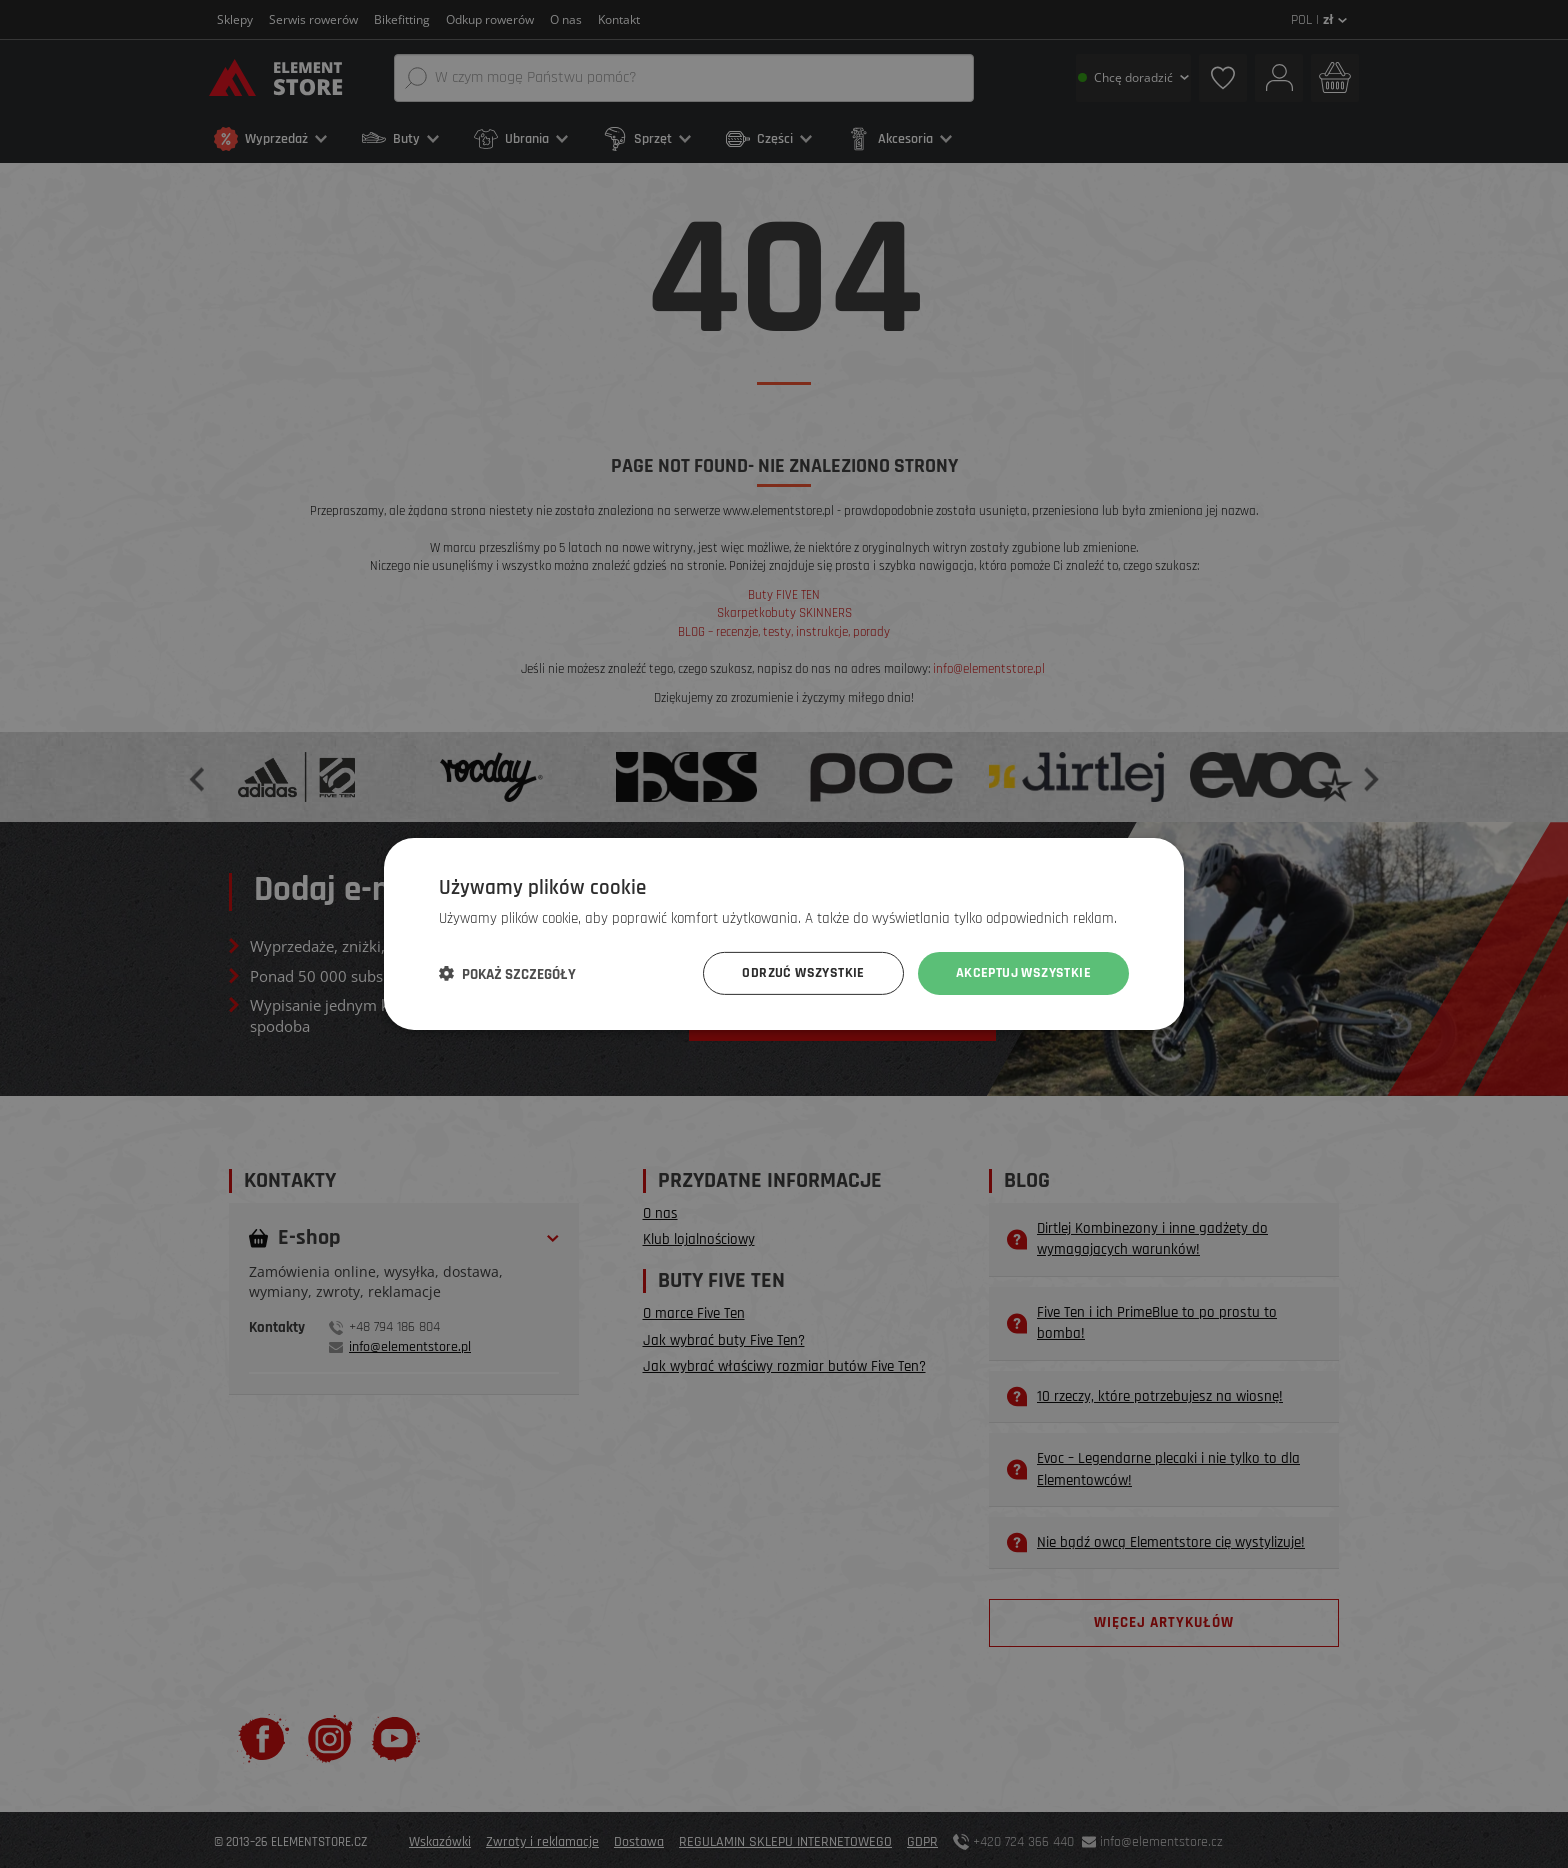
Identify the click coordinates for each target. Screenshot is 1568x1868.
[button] (507, 974)
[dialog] (784, 934)
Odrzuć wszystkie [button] (803, 973)
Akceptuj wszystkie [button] (1023, 973)
